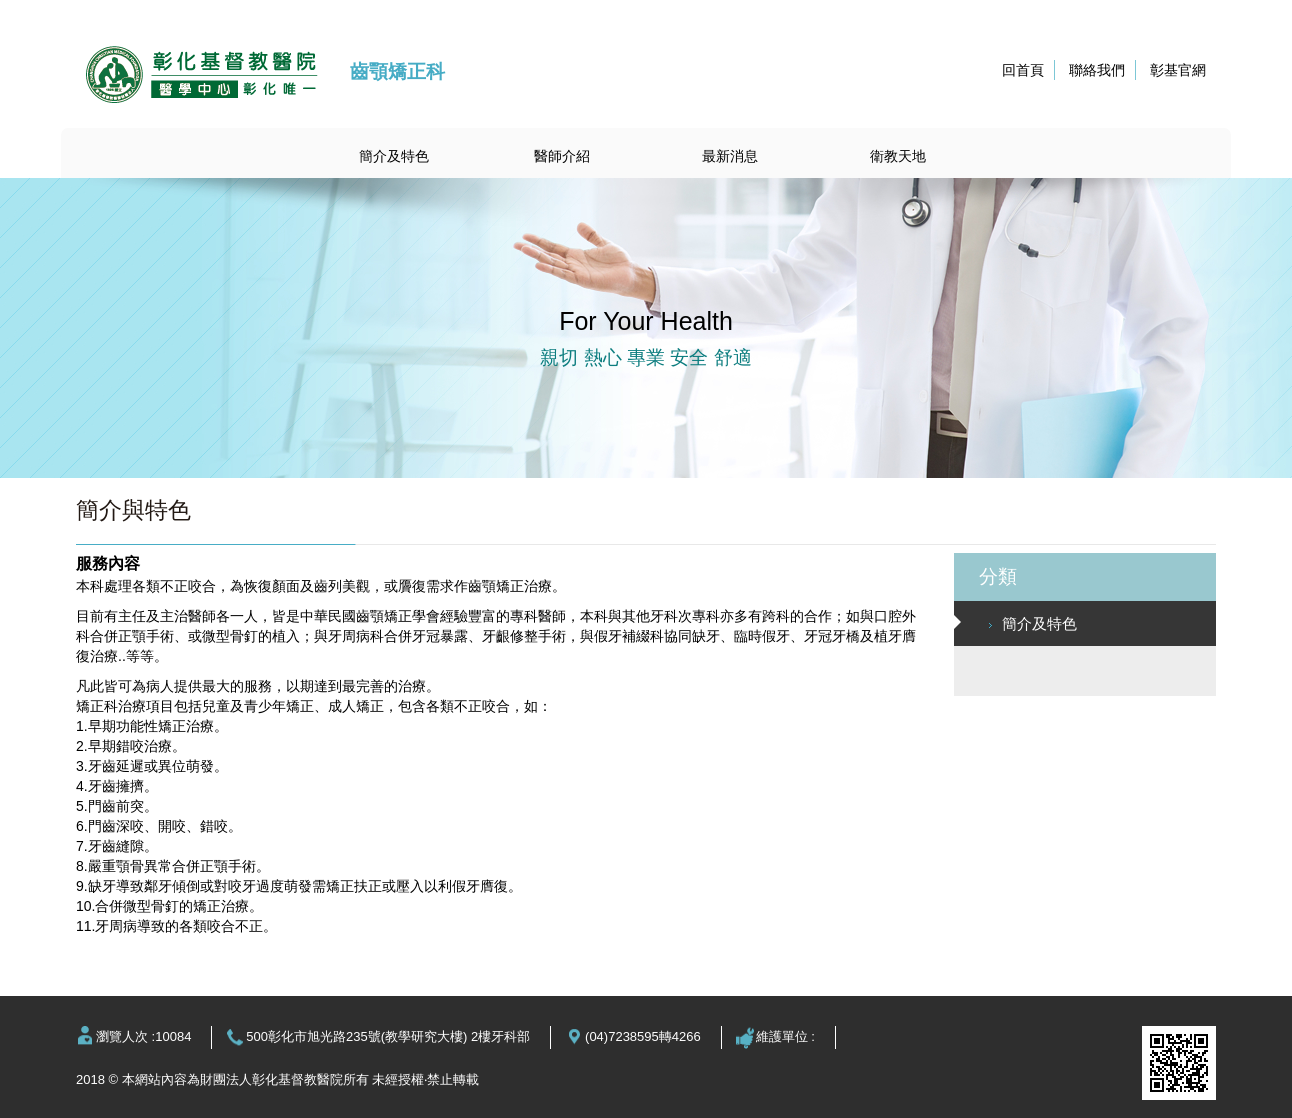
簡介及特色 (394, 156)
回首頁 (1023, 70)
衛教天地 (898, 156)
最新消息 (730, 156)
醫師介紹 (562, 156)
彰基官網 (1178, 70)
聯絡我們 (1097, 70)
